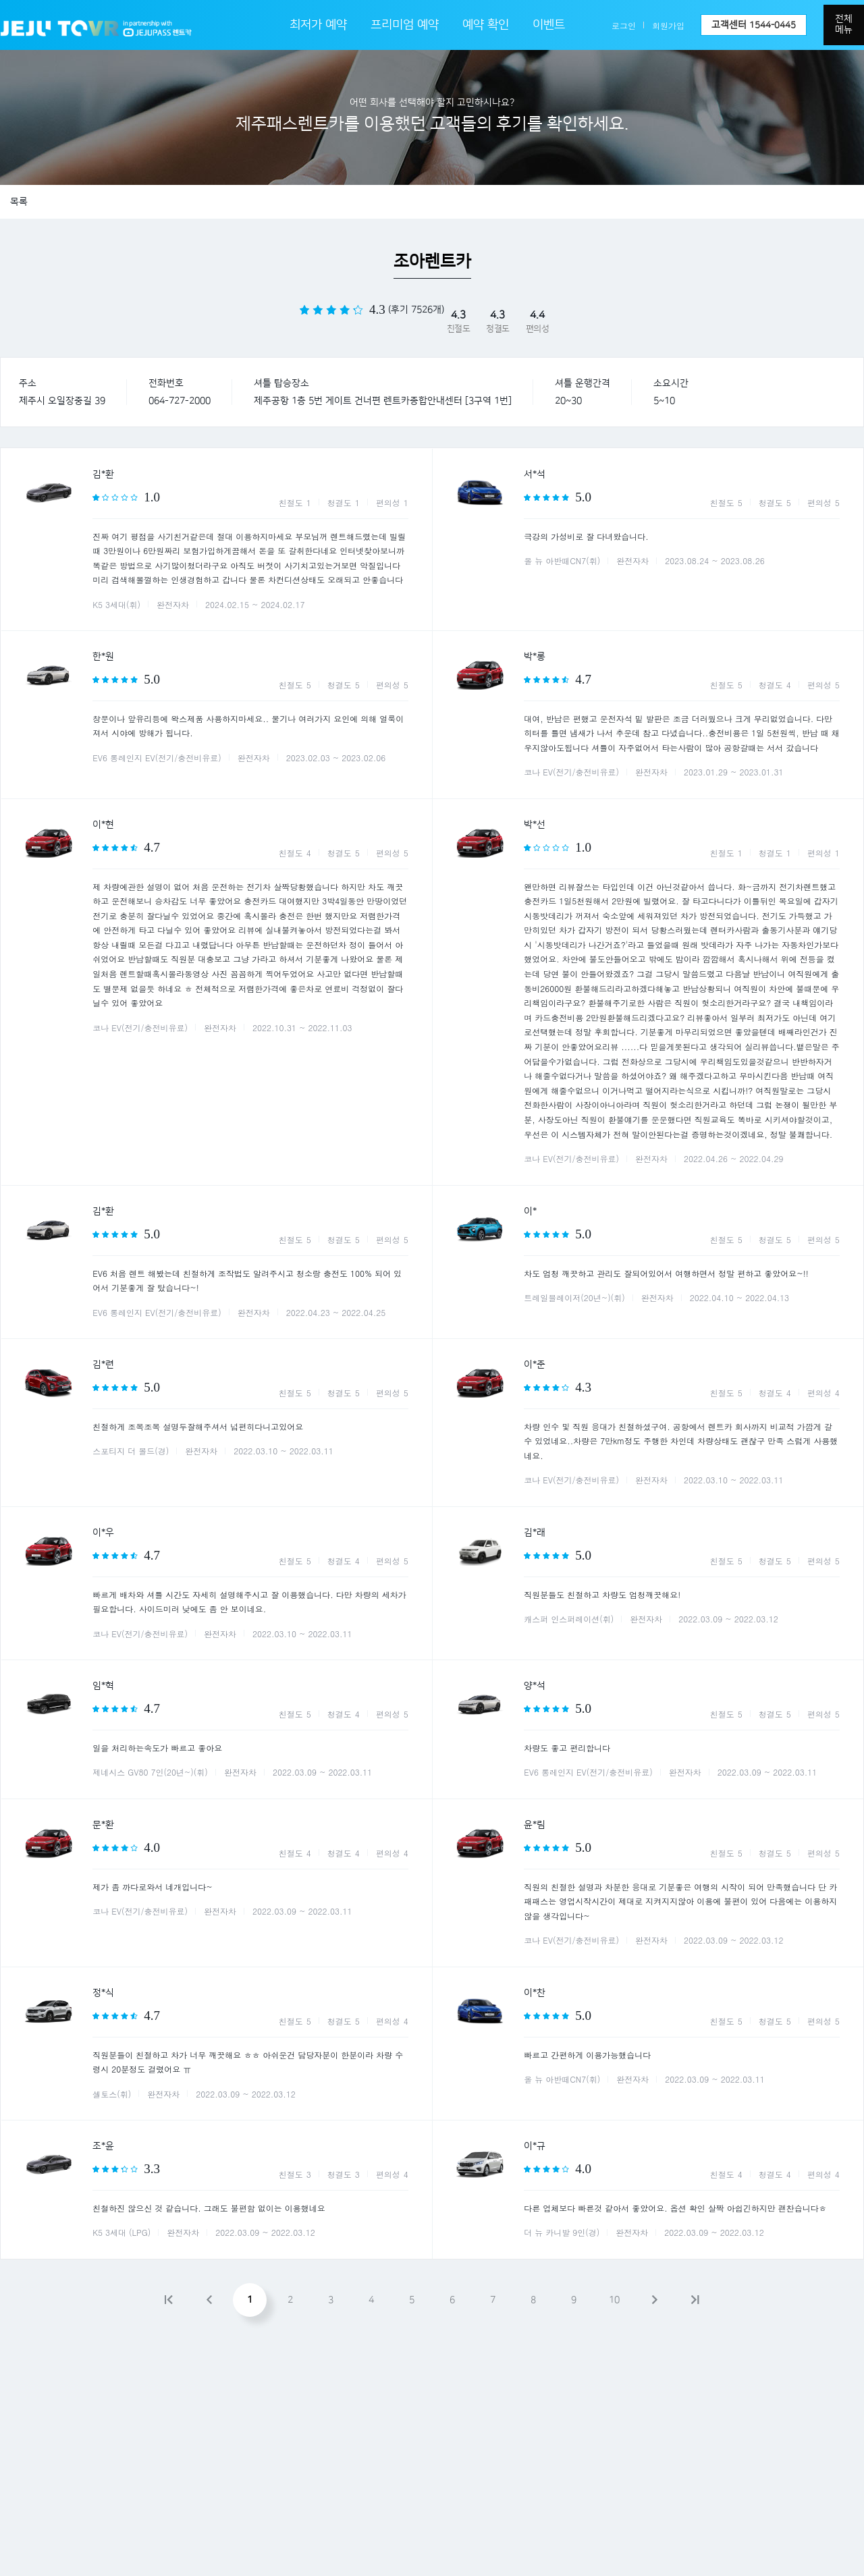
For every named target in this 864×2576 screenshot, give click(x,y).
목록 (19, 201)
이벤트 (549, 25)
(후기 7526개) (416, 309)
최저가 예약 (318, 25)
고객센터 (753, 25)
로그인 (624, 25)
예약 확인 (485, 25)
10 (614, 2300)
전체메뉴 (844, 24)
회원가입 (668, 25)
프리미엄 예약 (405, 25)
